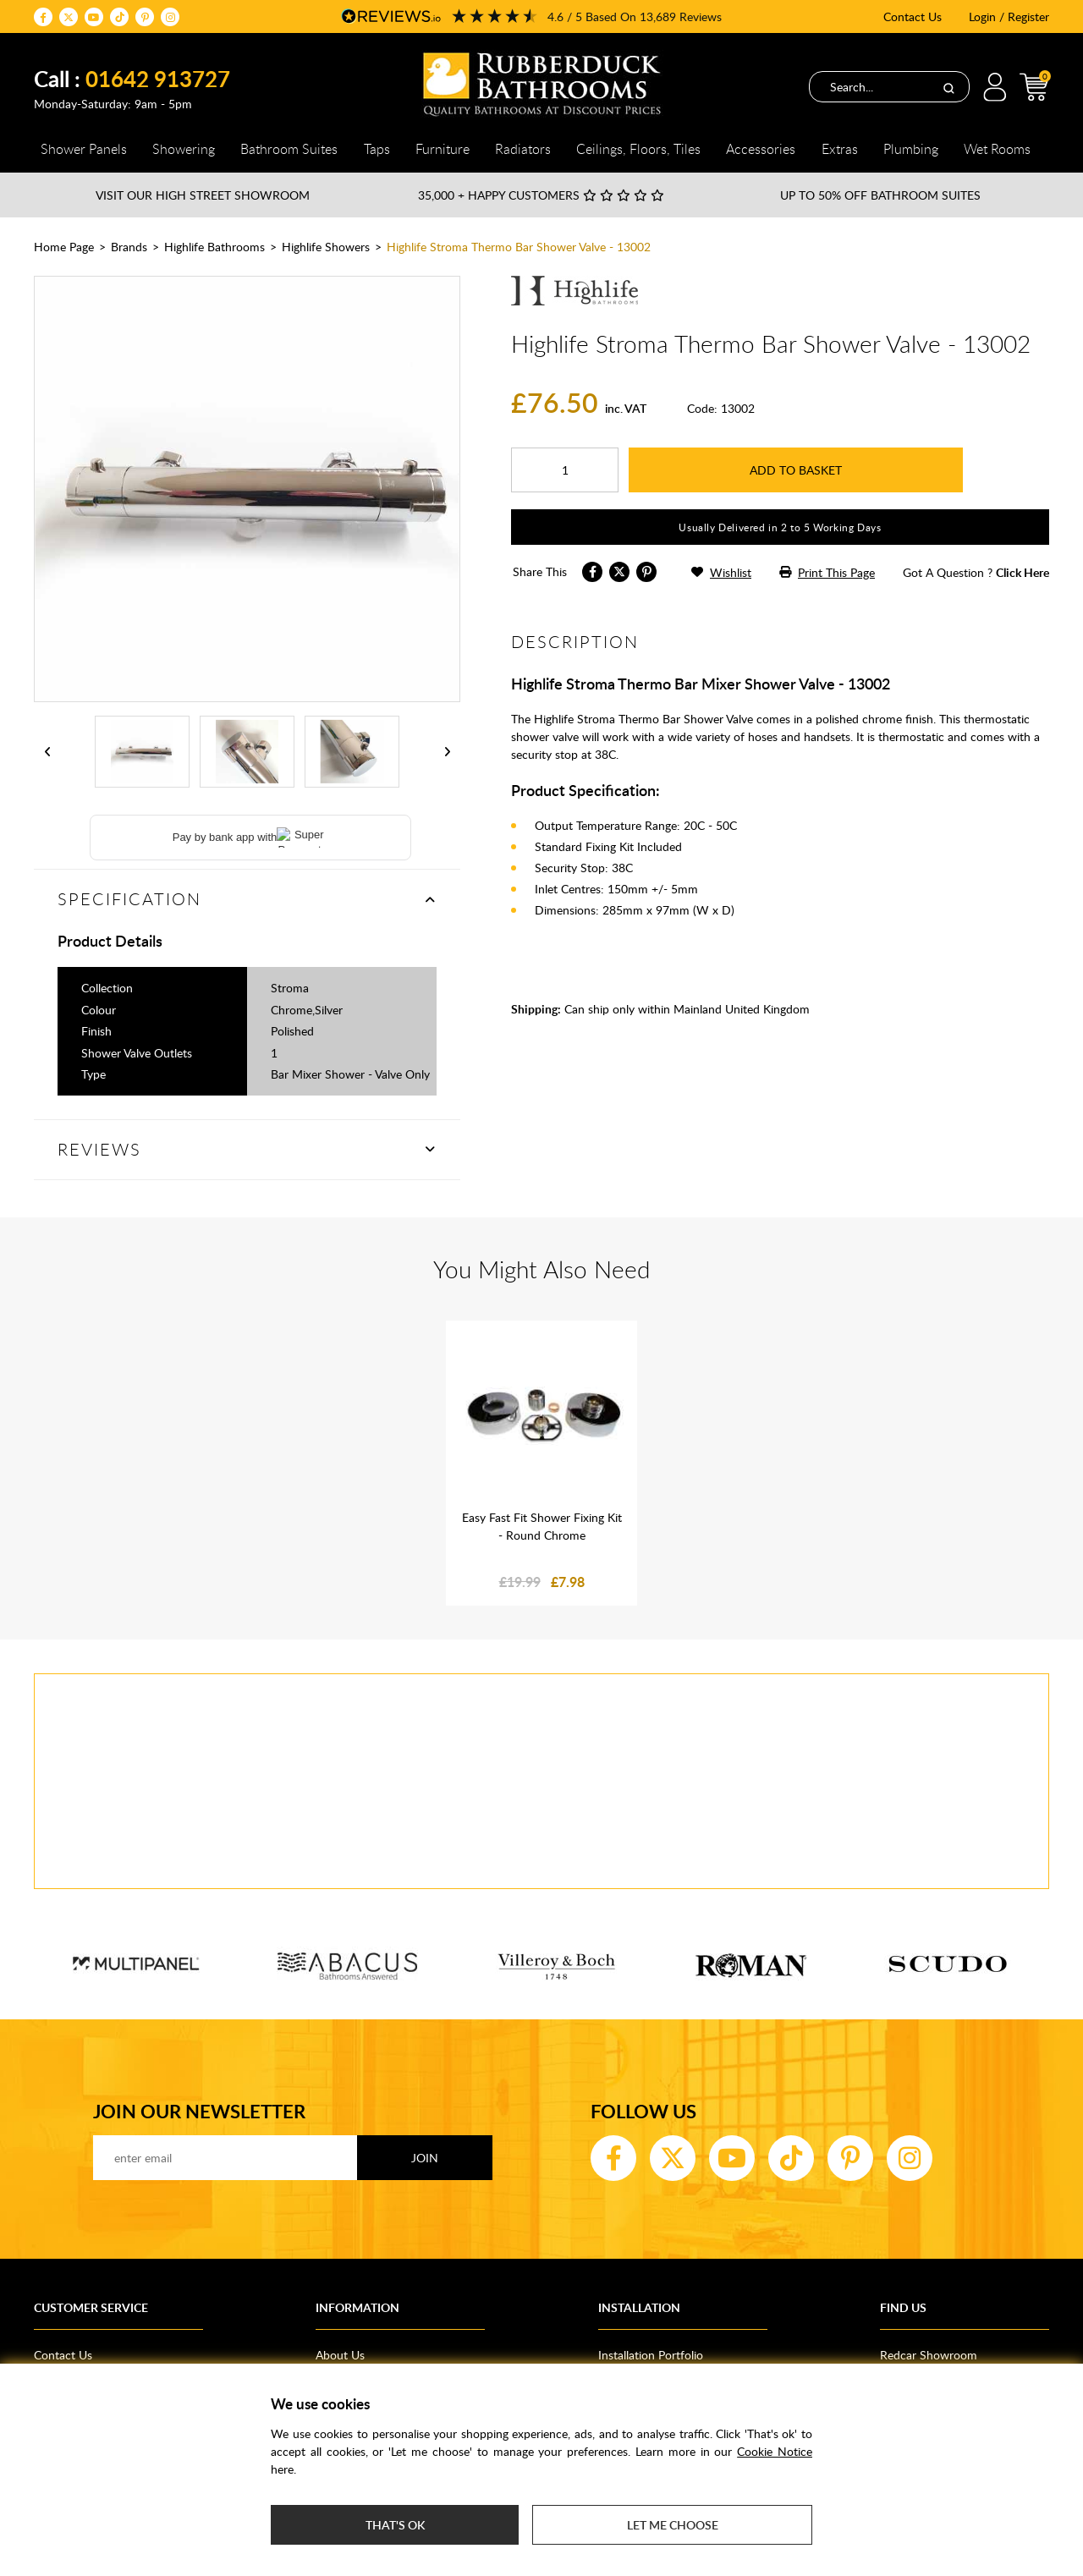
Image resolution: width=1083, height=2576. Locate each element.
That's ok (395, 2525)
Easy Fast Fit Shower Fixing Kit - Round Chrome (542, 1526)
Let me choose (672, 2525)
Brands (129, 247)
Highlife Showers (326, 247)
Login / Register (1009, 16)
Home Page (64, 247)
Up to (880, 195)
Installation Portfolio (650, 2355)
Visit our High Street (203, 195)
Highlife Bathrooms (214, 247)
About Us (340, 2355)
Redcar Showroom (928, 2355)
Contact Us (912, 16)
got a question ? (976, 572)
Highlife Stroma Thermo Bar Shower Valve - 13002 (519, 247)
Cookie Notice (774, 2451)
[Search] (948, 87)
